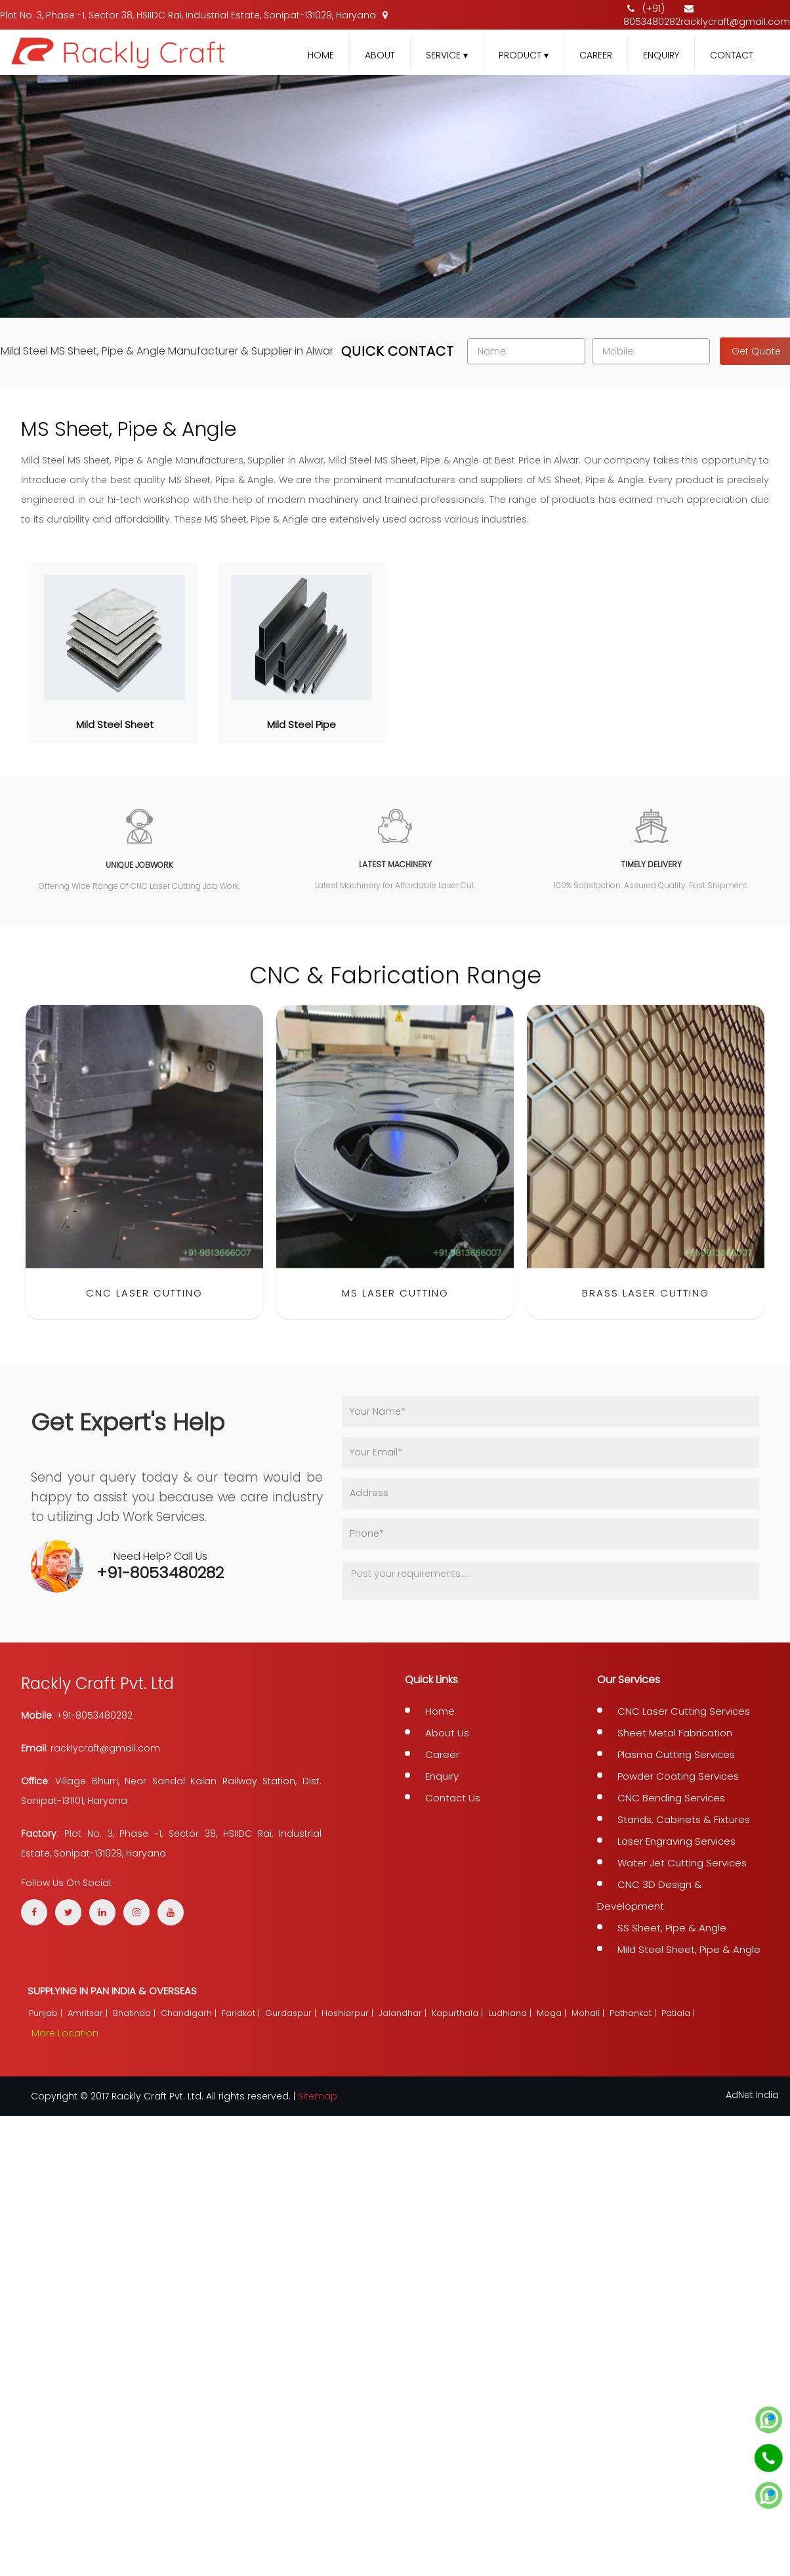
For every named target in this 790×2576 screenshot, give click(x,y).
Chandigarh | (190, 2013)
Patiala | (679, 2013)
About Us (447, 1733)
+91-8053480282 (160, 1572)
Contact (731, 55)
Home (321, 55)
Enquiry (661, 55)
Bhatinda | (135, 2013)
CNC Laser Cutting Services (683, 1711)
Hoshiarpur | (349, 2013)
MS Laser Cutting (395, 1316)
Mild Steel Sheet (115, 724)
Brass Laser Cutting (645, 1316)
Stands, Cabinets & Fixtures (683, 1819)
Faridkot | (242, 2013)
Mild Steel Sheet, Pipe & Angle (688, 1949)
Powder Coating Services (678, 1776)
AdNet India (752, 2094)
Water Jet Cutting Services (682, 1863)
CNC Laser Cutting (144, 1316)
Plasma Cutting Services (676, 1754)
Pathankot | (634, 2013)
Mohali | (589, 2013)
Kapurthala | (459, 2013)
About (380, 55)
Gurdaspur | (292, 2013)
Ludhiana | (511, 2013)
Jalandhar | (404, 2013)
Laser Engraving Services (676, 1841)
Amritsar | (89, 2013)
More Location (64, 2033)
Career (595, 55)
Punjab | (47, 2013)
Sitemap (317, 2096)
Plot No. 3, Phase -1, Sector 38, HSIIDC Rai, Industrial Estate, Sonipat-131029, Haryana (194, 15)
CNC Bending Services (671, 1798)
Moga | (553, 2013)
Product (524, 55)
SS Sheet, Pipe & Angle (671, 1928)
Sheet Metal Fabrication (674, 1733)
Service (447, 55)
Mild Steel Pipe (301, 724)
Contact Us (452, 1798)
